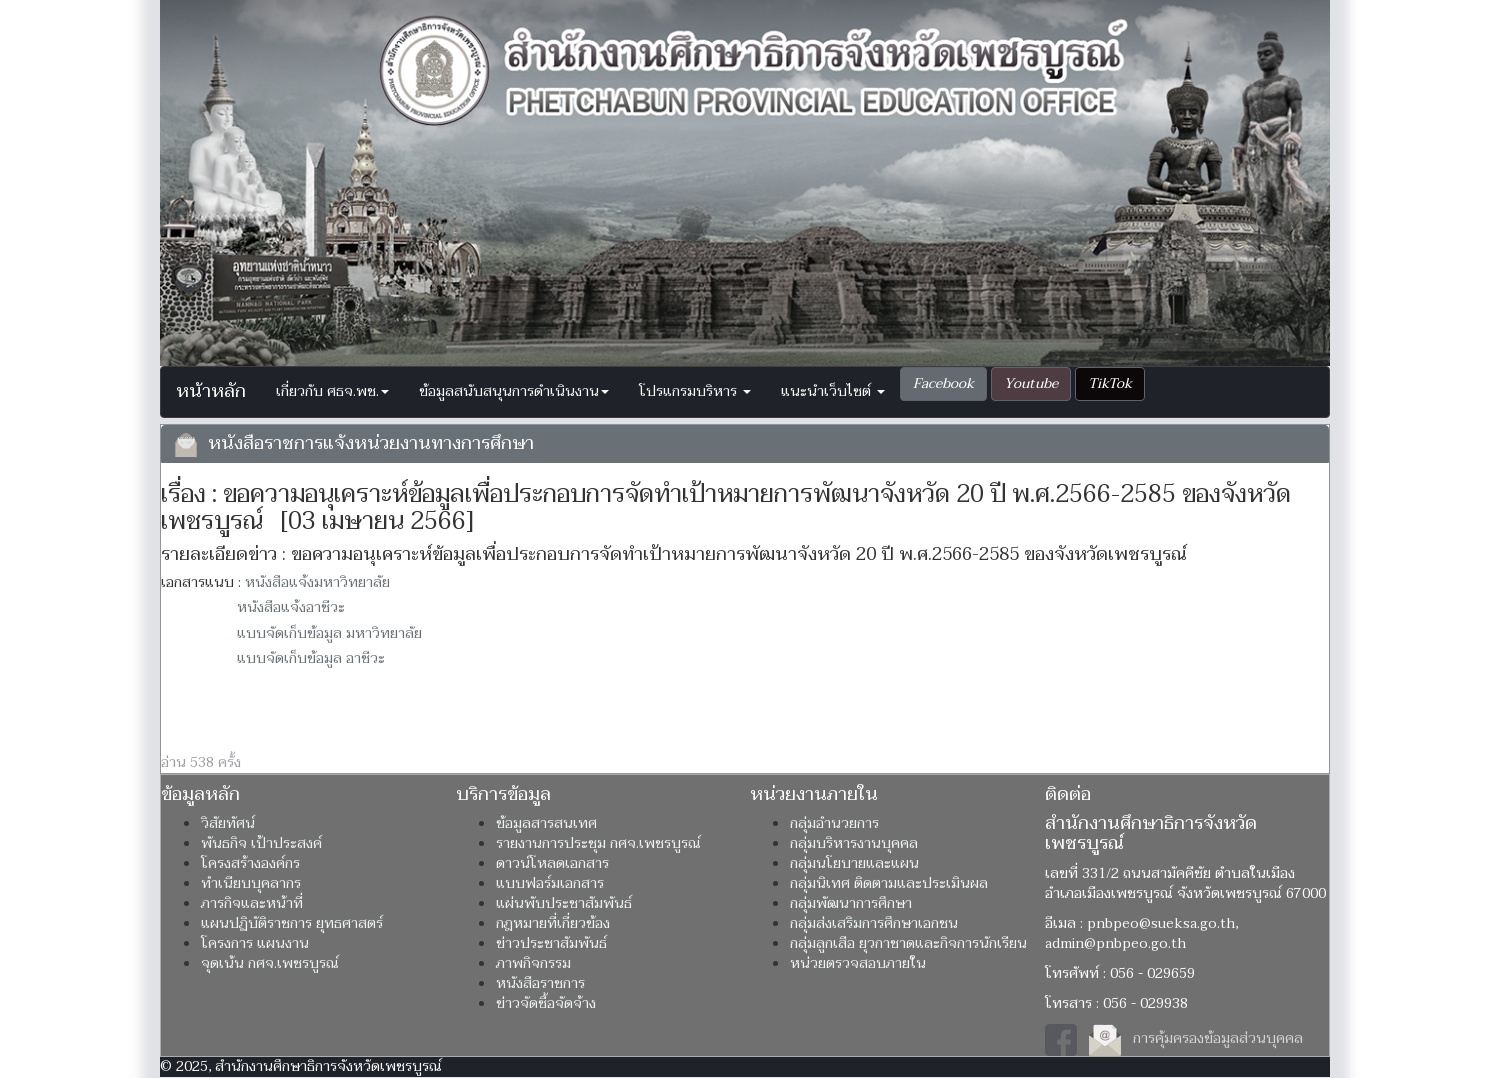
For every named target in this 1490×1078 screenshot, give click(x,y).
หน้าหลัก (211, 391)
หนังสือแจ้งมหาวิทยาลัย (317, 582)
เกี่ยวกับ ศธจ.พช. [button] (332, 391)
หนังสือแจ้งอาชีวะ (291, 607)
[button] (943, 384)
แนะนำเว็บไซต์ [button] (833, 391)
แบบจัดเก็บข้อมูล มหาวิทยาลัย (329, 633)
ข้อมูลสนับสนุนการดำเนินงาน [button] (514, 391)
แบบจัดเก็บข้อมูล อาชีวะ (311, 658)
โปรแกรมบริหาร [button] (695, 391)
